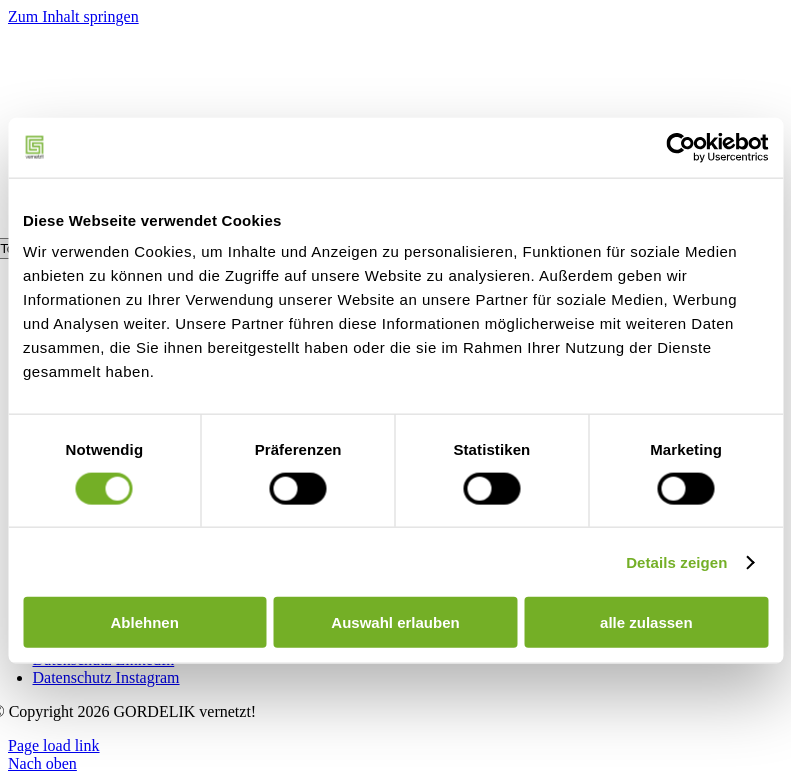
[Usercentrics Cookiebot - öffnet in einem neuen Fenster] (680, 147)
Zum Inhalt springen (73, 16)
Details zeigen (676, 561)
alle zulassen (646, 622)
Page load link (54, 745)
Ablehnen (145, 622)
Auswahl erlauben (395, 622)
